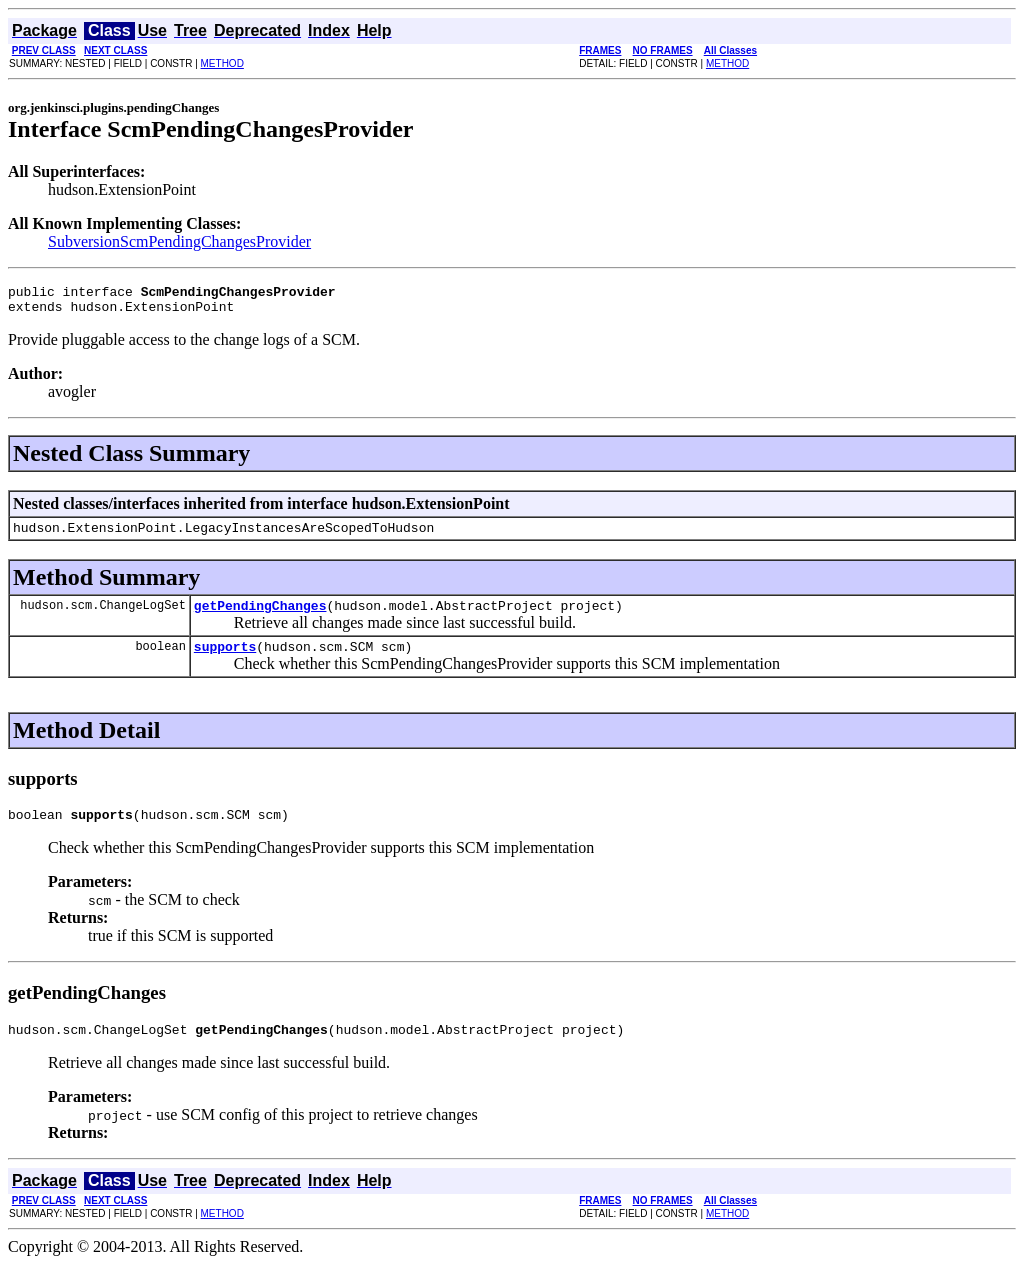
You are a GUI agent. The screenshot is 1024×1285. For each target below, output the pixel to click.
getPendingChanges (260, 617)
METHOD (222, 63)
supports (225, 661)
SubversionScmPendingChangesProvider (179, 241)
